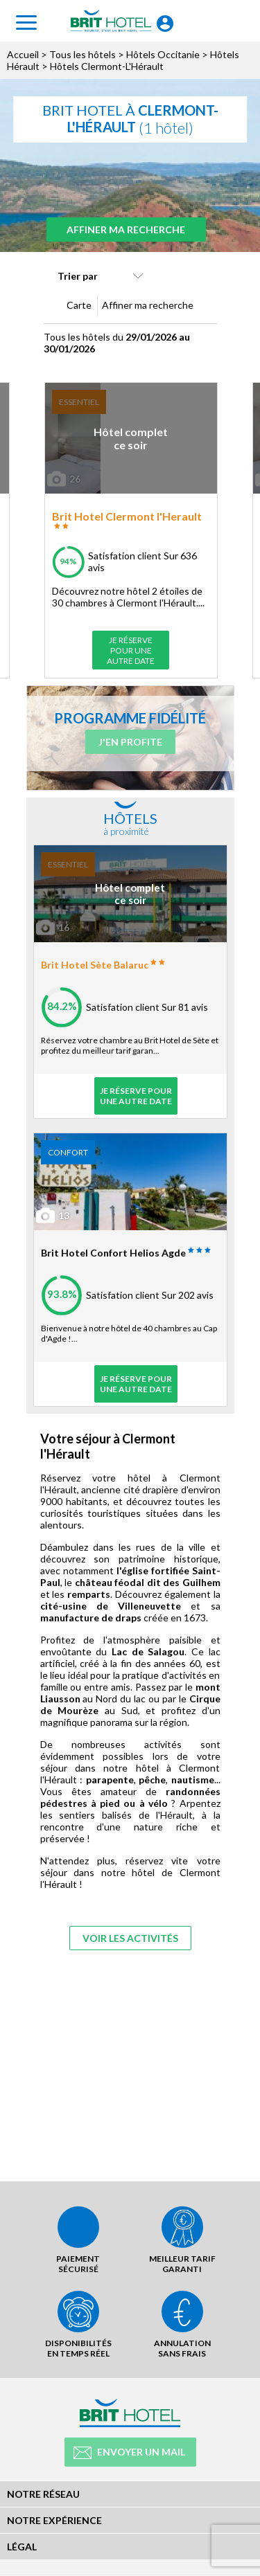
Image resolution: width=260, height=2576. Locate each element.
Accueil (23, 54)
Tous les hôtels (82, 54)
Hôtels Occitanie (163, 54)
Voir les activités (130, 1938)
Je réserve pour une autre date (131, 650)
